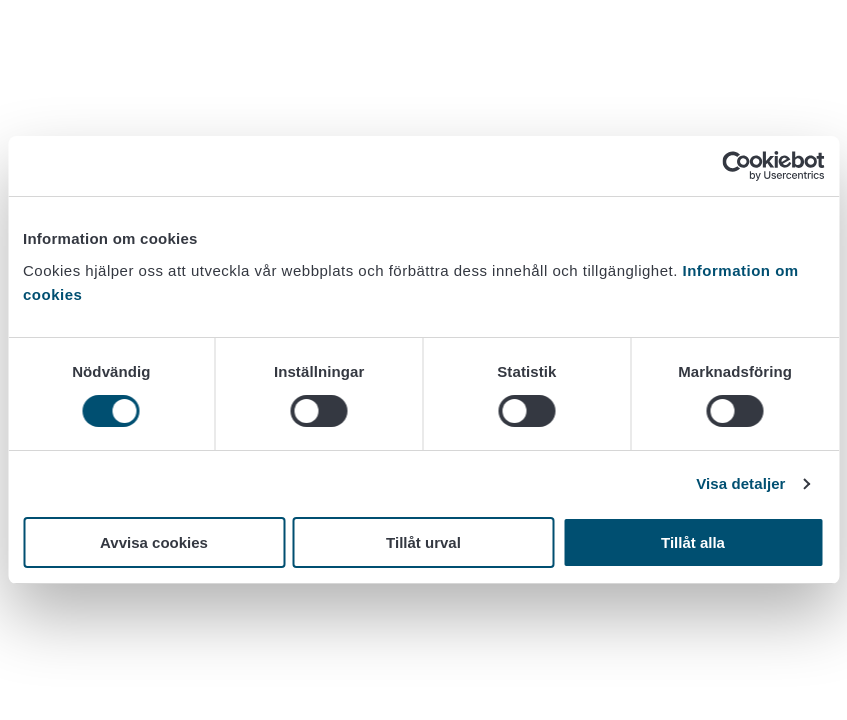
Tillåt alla (693, 542)
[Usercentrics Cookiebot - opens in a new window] (736, 166)
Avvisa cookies (154, 542)
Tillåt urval (423, 542)
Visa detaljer (740, 483)
